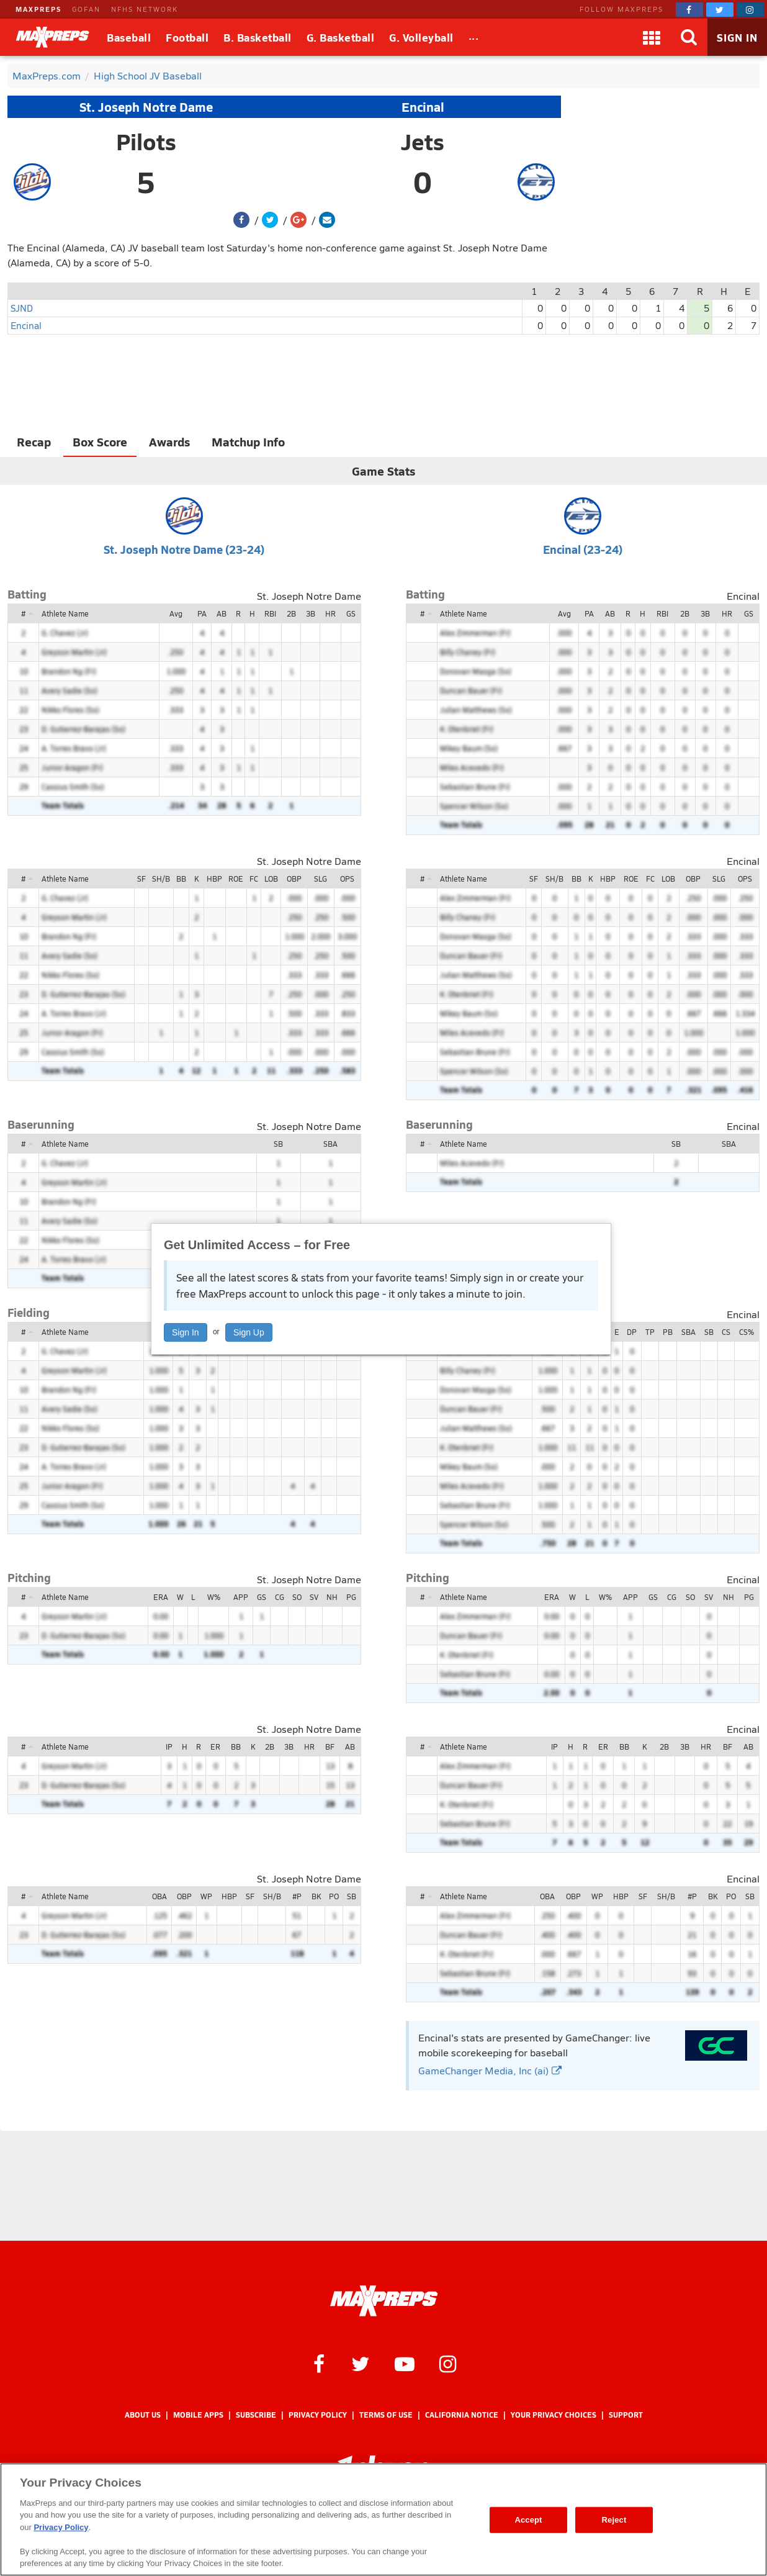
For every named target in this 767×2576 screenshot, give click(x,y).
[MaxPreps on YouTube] (405, 2363)
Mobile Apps (198, 2415)
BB (181, 879)
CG (279, 1597)
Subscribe (256, 2415)
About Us (143, 2415)
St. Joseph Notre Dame (146, 106)
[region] (383, 2519)
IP (169, 1746)
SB (278, 1144)
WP (206, 1896)
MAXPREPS (38, 9)
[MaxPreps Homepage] (384, 2300)
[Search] (688, 37)
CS (726, 1332)
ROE (235, 879)
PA (202, 613)
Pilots (146, 141)
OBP (294, 879)
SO (297, 1597)
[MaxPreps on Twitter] (719, 9)
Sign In (185, 1332)
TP (650, 1332)
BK (316, 1896)
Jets (422, 141)
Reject (614, 2519)
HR (330, 613)
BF (329, 1746)
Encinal (422, 106)
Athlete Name (65, 613)
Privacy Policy (318, 2415)
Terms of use (386, 2415)
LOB (271, 879)
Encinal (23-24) (582, 549)
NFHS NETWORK (144, 9)
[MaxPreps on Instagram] (750, 9)
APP (240, 1597)
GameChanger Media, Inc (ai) (490, 2070)
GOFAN (86, 9)
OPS (347, 879)
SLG (320, 879)
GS (351, 613)
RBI (270, 613)
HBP (214, 879)
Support (626, 2415)
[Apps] (651, 37)
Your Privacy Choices (553, 2415)
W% (213, 1597)
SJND (22, 307)
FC (253, 879)
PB (668, 1332)
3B (310, 613)
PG (351, 1597)
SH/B (161, 879)
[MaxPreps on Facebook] (689, 9)
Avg (175, 613)
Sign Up (248, 1332)
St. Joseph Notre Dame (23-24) (184, 549)
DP (632, 1332)
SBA (330, 1144)
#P (297, 1896)
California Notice (461, 2415)
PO (334, 1896)
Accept (528, 2519)
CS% (746, 1332)
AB (222, 613)
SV (314, 1597)
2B (291, 613)
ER (215, 1746)
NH (332, 1597)
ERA (160, 1597)
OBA (159, 1896)
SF (141, 879)
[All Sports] (474, 37)
